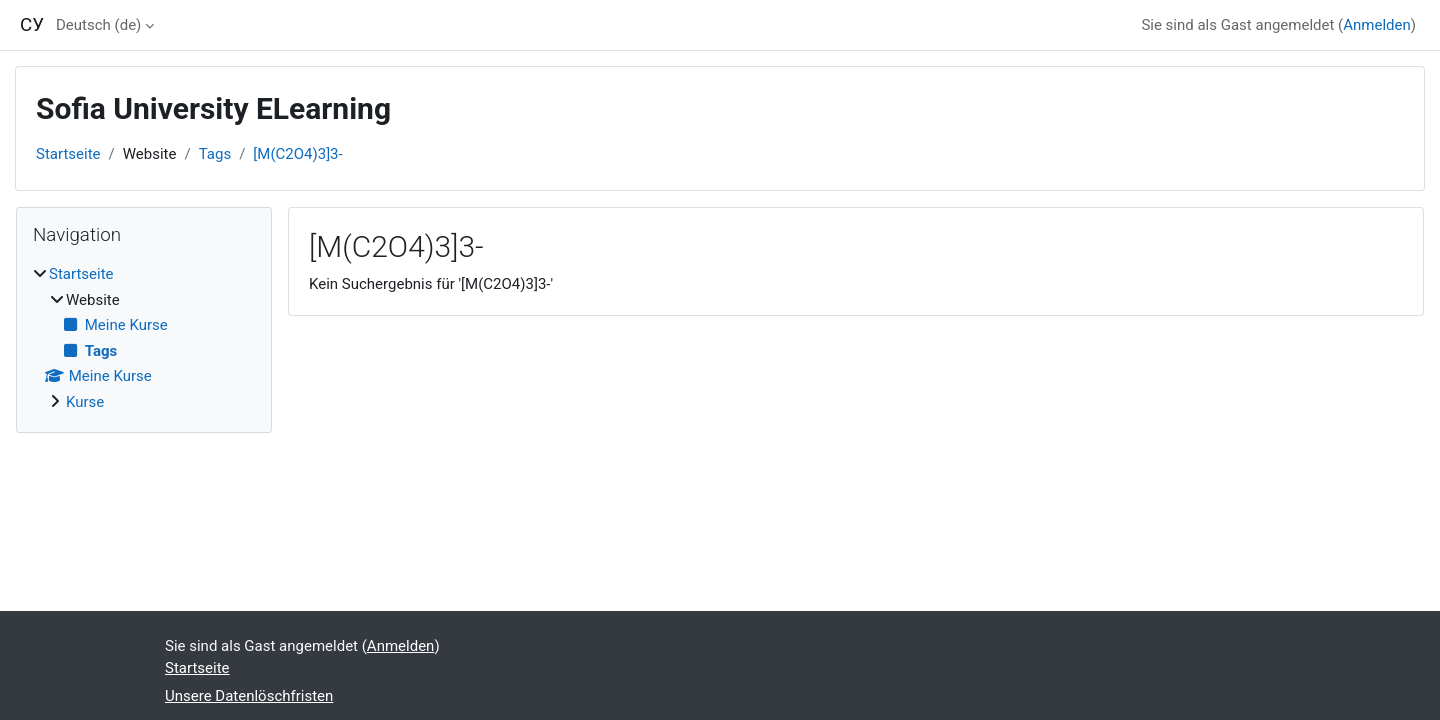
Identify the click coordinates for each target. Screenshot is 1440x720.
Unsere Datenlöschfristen (249, 696)
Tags (215, 154)
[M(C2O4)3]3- (297, 154)
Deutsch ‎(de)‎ (98, 25)
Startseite (68, 154)
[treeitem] (144, 338)
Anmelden (1377, 25)
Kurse (85, 402)
